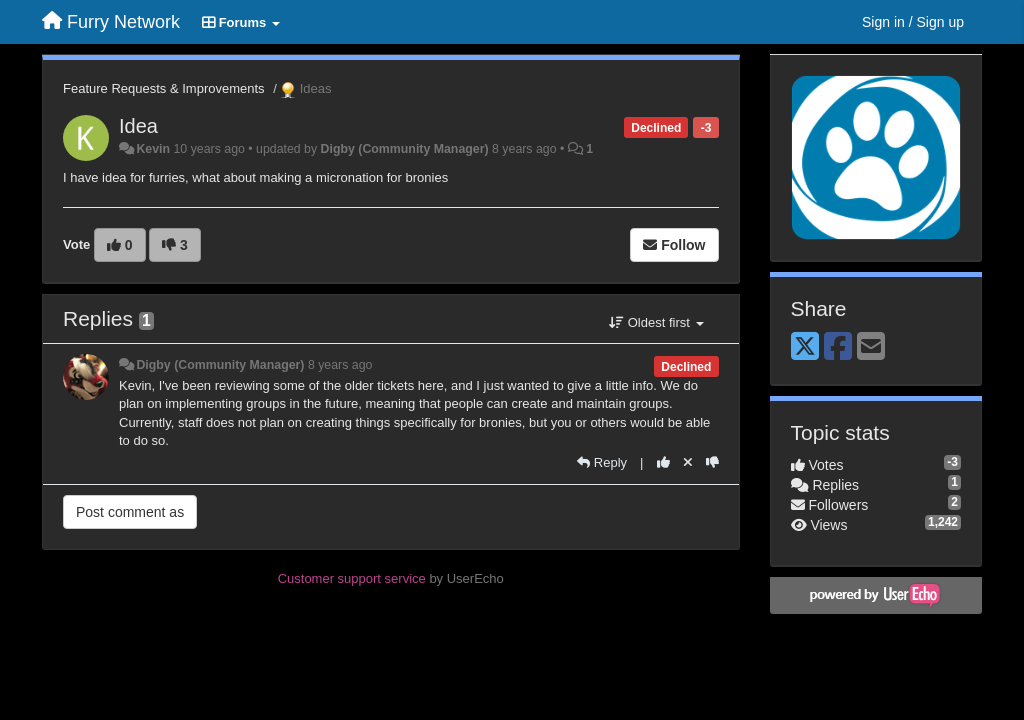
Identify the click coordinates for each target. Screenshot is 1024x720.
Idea (138, 126)
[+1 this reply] (663, 462)
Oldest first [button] (656, 322)
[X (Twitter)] (805, 347)
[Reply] (602, 462)
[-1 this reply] (712, 462)
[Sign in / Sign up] (913, 22)
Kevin (153, 149)
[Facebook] (838, 347)
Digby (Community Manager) (405, 149)
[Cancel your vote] (688, 462)
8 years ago (340, 365)
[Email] (871, 347)
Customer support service (352, 578)
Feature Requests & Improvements (164, 88)
